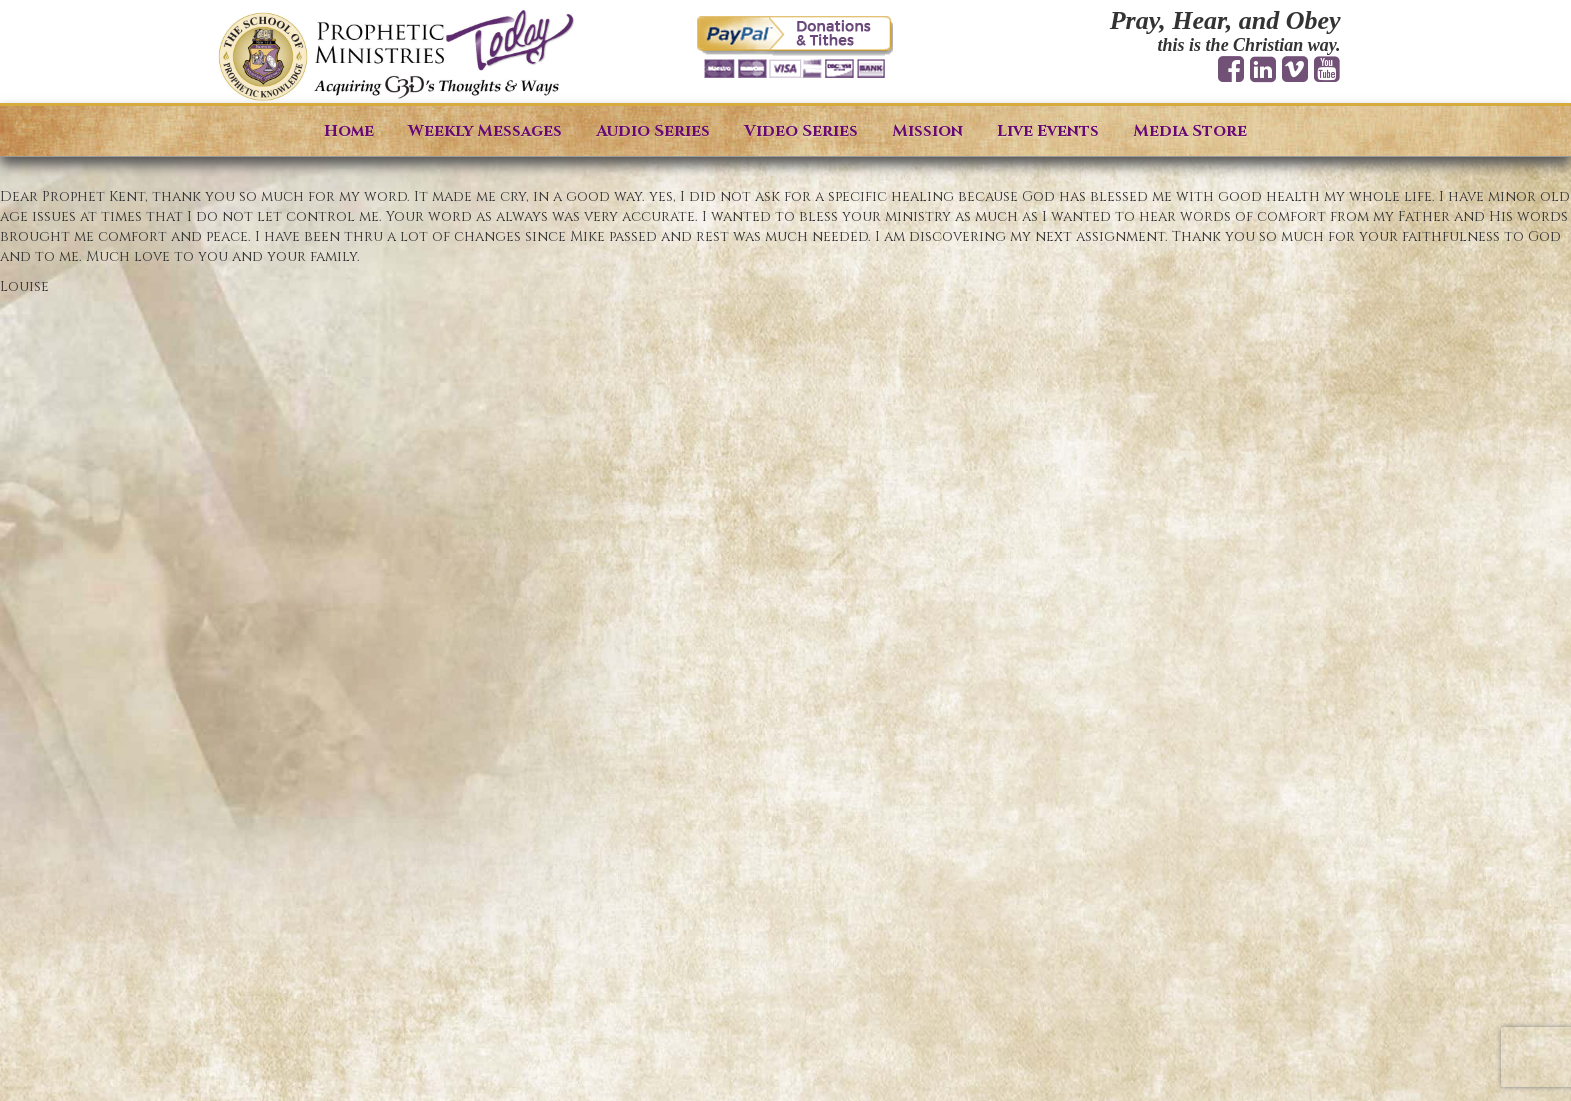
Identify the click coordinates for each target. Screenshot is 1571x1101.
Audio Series (653, 131)
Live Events (1048, 131)
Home (349, 131)
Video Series (801, 131)
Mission (927, 131)
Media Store (1190, 131)
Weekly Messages (485, 131)
